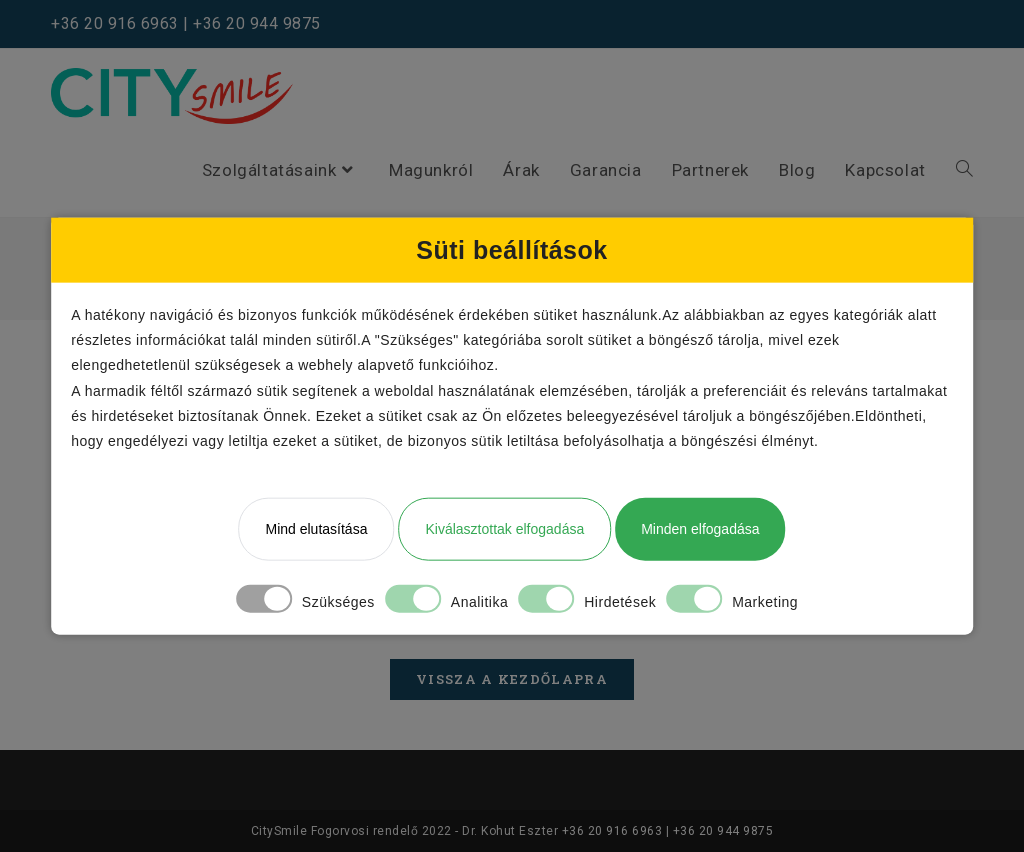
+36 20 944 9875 (257, 23)
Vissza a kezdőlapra (512, 679)
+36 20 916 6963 (115, 23)
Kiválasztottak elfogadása (504, 529)
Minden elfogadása (700, 529)
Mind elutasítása (316, 529)
